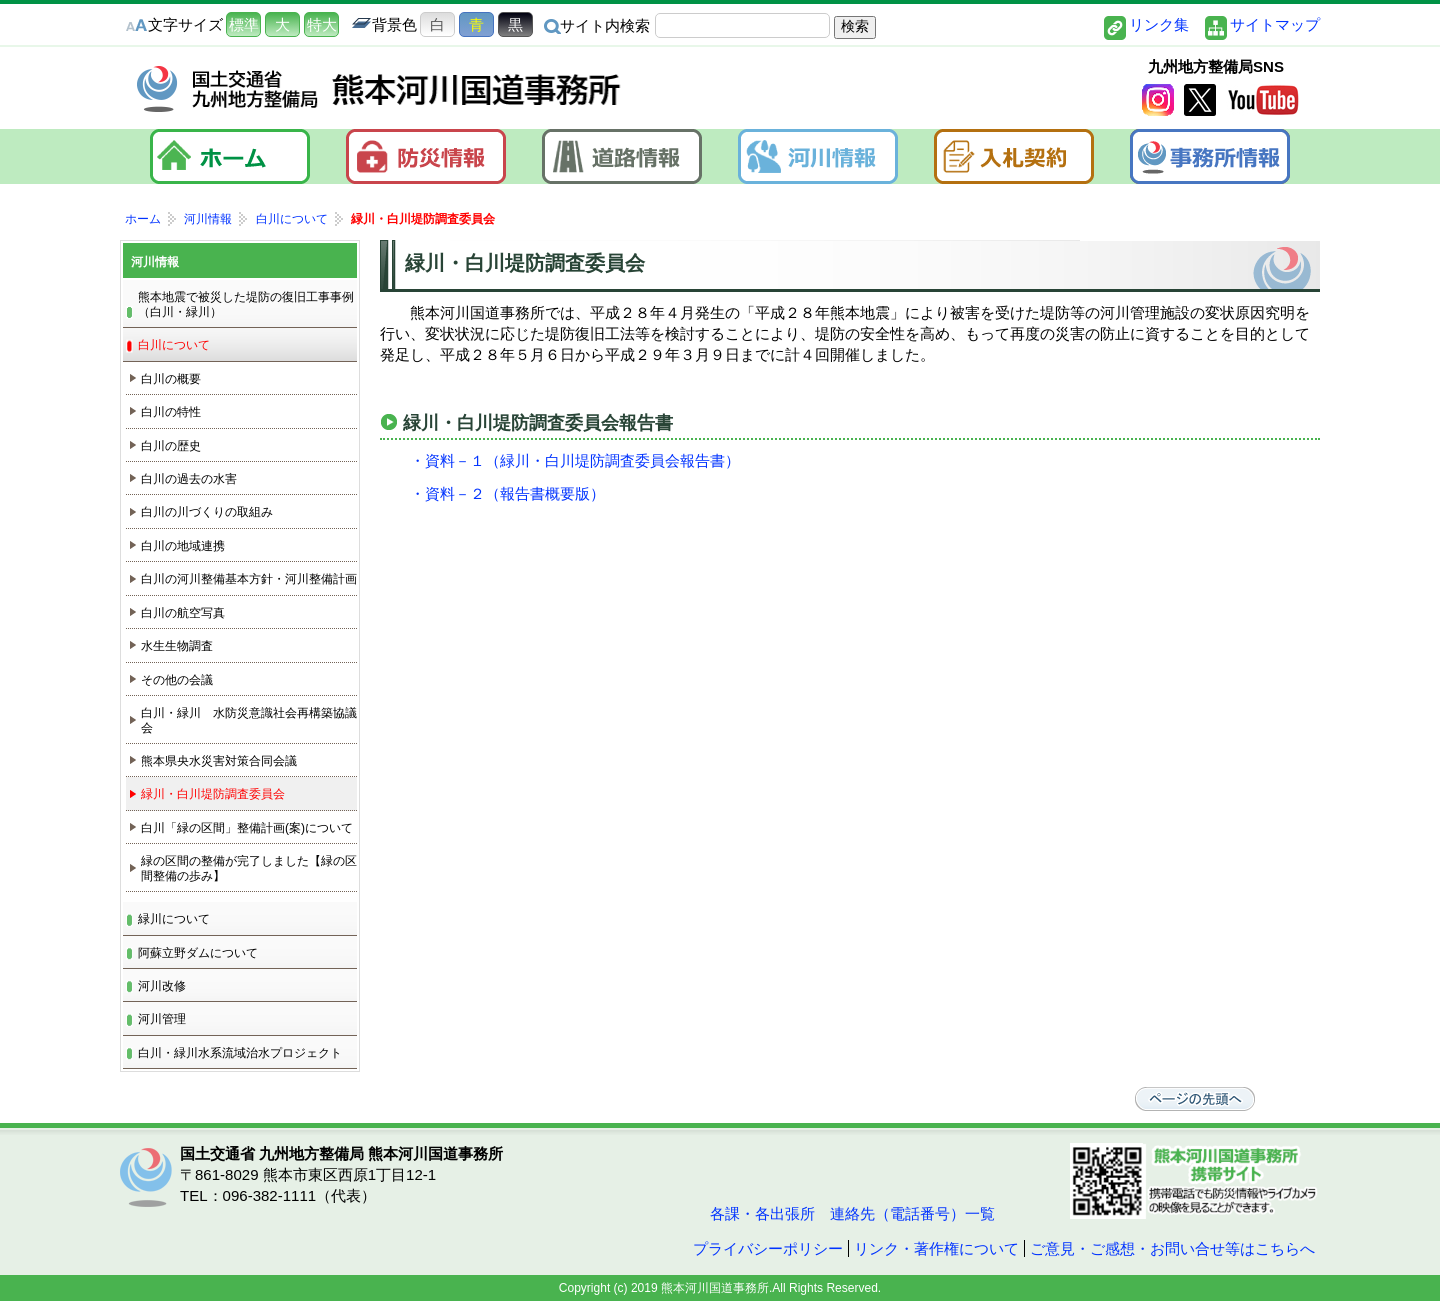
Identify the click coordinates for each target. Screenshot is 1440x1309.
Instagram (1158, 101)
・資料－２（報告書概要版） (507, 493)
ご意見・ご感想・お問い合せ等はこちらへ (1172, 1248)
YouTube (1263, 101)
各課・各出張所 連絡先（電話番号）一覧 (850, 1213)
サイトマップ (1275, 24)
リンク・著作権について (936, 1248)
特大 (322, 24)
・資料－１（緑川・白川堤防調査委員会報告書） (575, 460)
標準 (244, 24)
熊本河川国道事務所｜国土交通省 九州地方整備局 (380, 89)
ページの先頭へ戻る (1200, 1099)
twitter (1200, 101)
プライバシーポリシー (768, 1248)
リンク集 (1159, 24)
